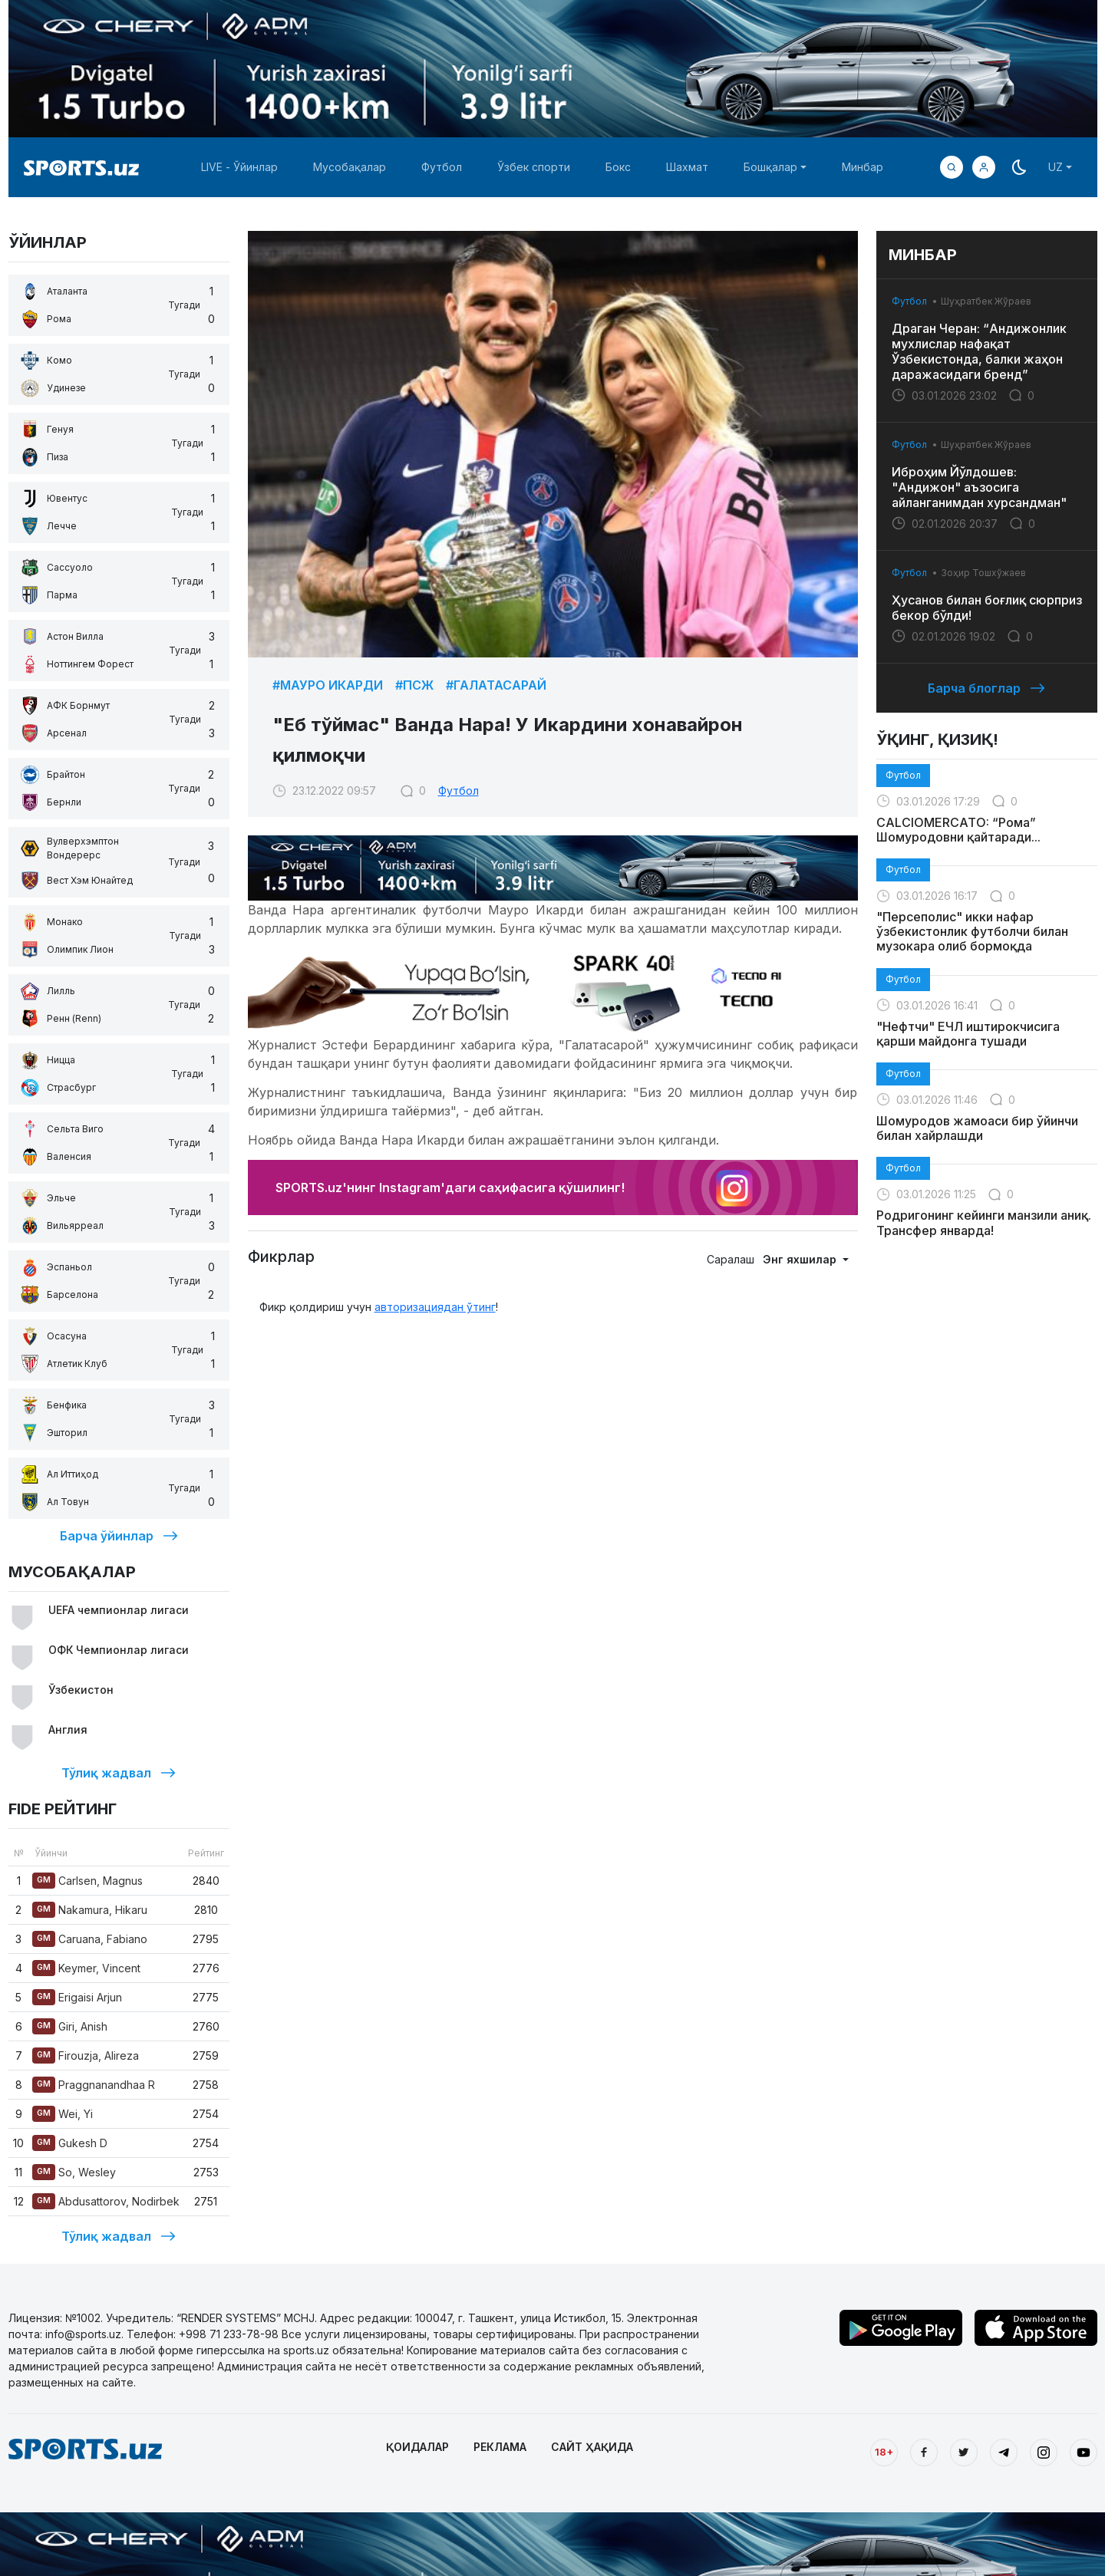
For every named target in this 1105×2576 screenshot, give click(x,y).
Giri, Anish (69, 2026)
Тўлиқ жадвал (118, 1772)
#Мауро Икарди (327, 685)
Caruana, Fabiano (89, 1939)
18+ (884, 2452)
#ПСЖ (414, 685)
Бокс (618, 166)
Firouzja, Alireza (85, 2055)
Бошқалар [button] (770, 166)
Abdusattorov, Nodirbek (106, 2201)
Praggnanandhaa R (93, 2085)
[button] (983, 167)
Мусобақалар (349, 166)
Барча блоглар (986, 688)
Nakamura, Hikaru (89, 1910)
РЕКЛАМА (499, 2446)
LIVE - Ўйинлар (239, 166)
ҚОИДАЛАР (417, 2446)
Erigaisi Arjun (77, 1997)
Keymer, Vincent (86, 1968)
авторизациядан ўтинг (435, 1306)
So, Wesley (74, 2172)
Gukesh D (69, 2143)
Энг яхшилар (801, 1259)
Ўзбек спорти (533, 166)
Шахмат (687, 166)
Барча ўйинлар (119, 1535)
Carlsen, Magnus (87, 1881)
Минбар (862, 166)
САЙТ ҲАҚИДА (592, 2446)
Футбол (441, 166)
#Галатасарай (496, 685)
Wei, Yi (62, 2114)
